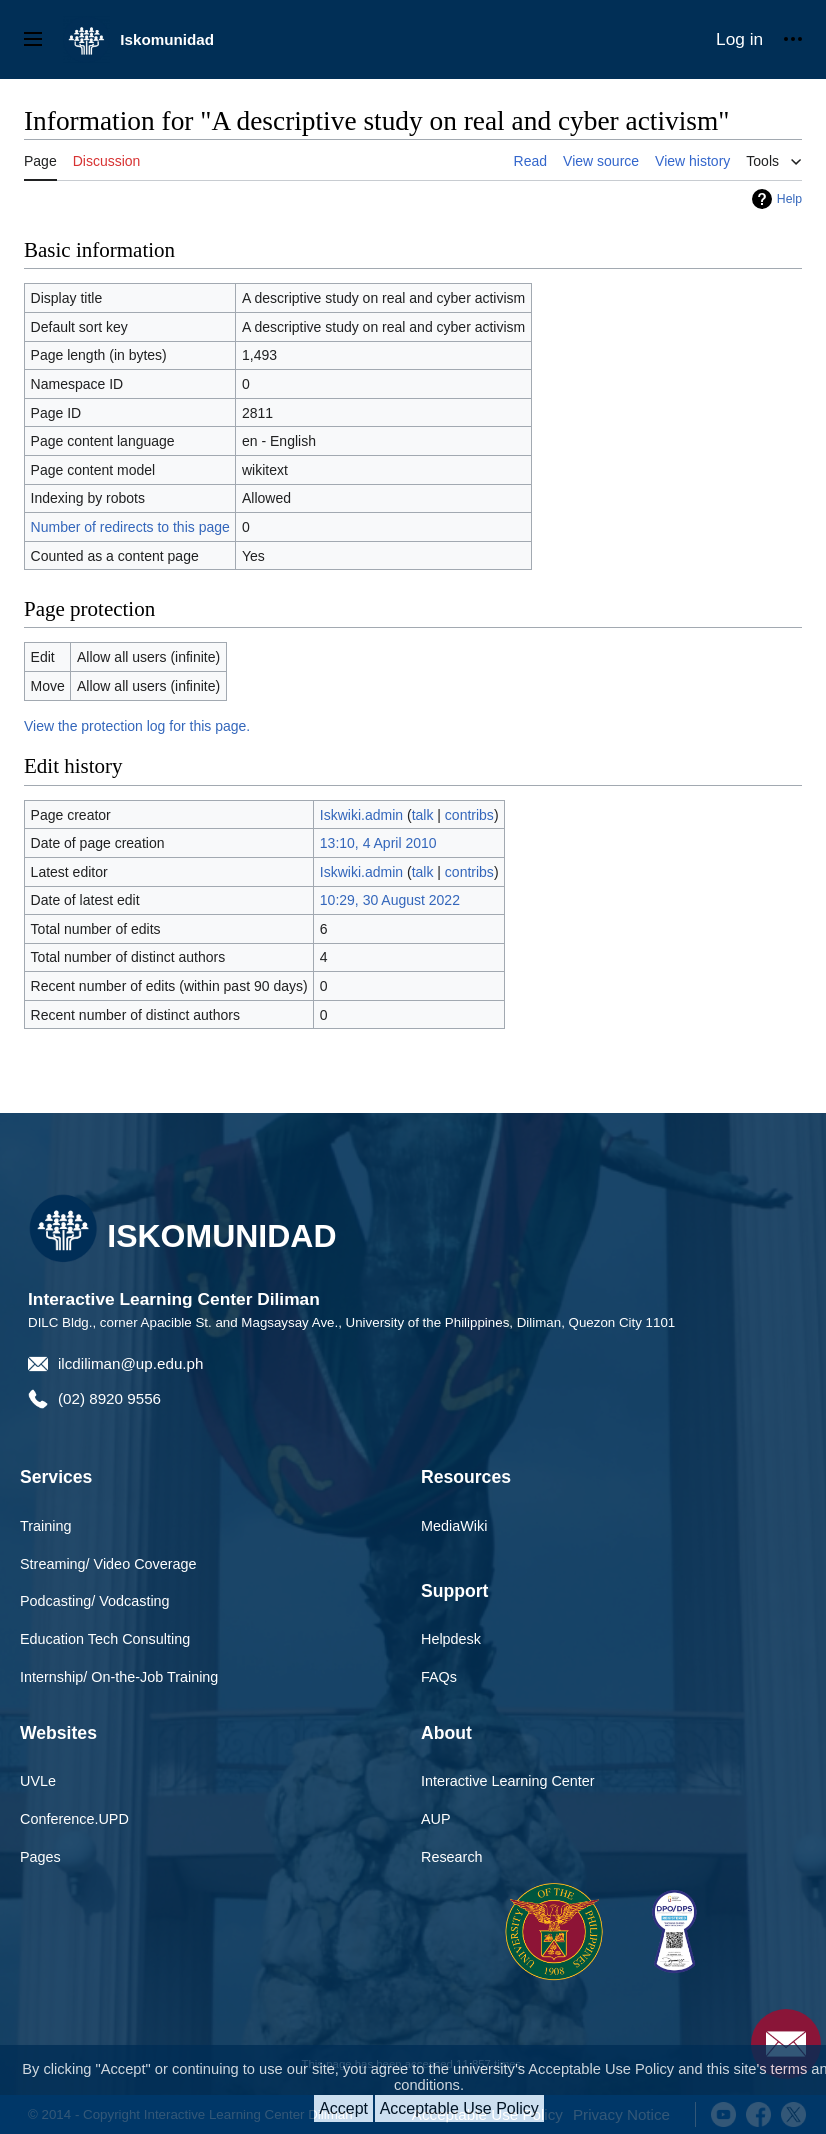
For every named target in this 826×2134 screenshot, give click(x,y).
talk (423, 815)
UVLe (38, 1781)
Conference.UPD (74, 1819)
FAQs (439, 1677)
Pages (40, 1857)
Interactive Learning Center (508, 1781)
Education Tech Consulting (105, 1639)
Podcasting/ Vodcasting (95, 1601)
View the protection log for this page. (137, 726)
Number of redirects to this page (130, 527)
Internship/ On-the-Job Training (119, 1677)
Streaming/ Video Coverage (108, 1564)
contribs (469, 815)
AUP (436, 1819)
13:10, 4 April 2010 (378, 843)
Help (789, 199)
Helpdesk (451, 1639)
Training (45, 1526)
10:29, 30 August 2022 (390, 900)
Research (452, 1857)
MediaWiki (454, 1526)
